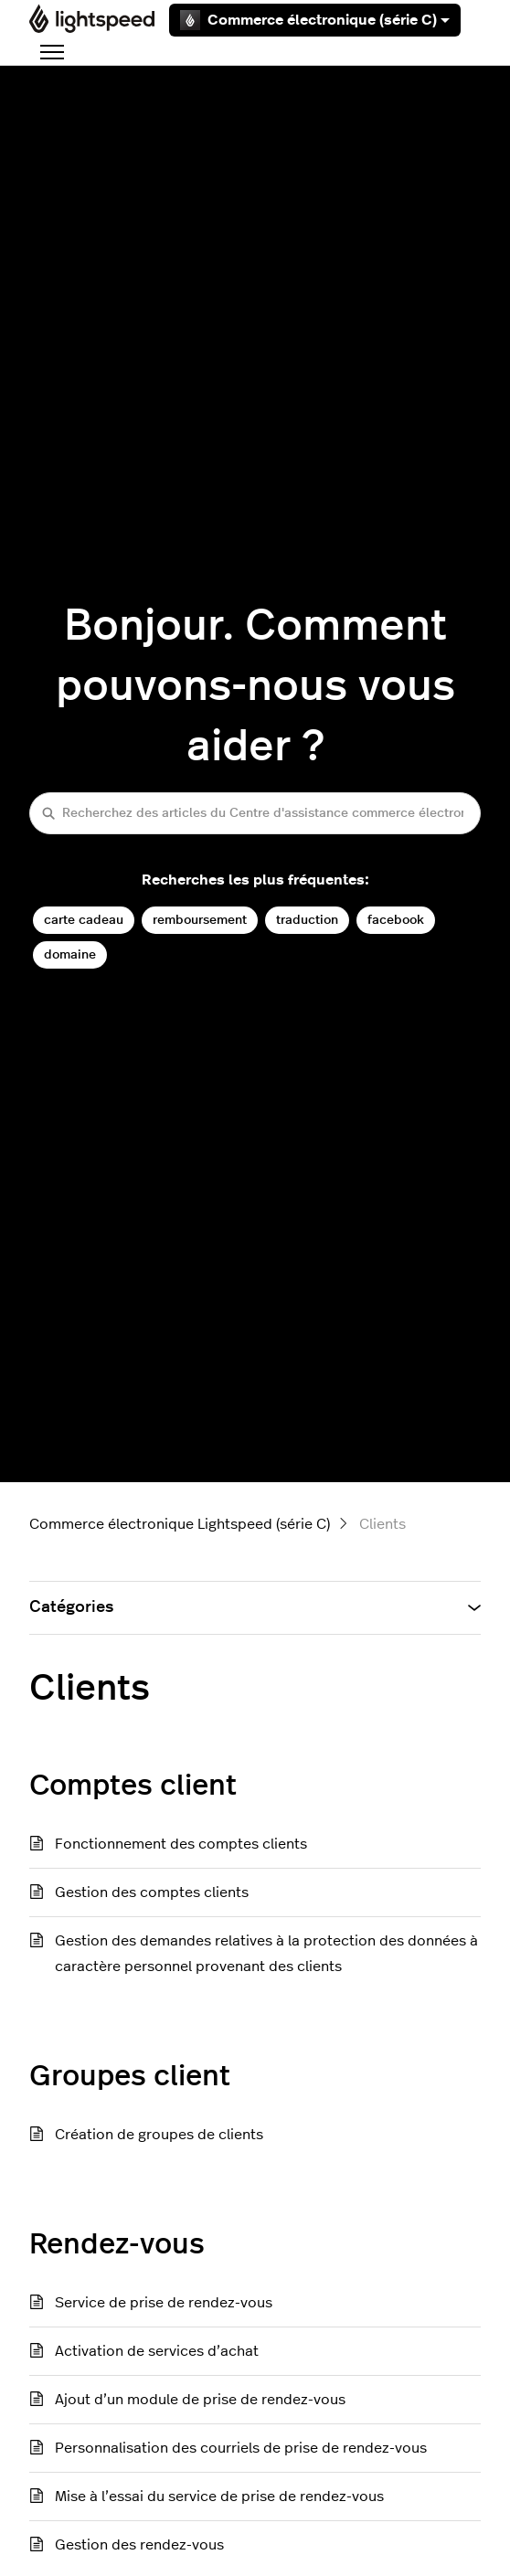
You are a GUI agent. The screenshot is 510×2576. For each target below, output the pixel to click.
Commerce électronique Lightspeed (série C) (179, 1524)
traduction (307, 920)
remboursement (200, 920)
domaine (70, 954)
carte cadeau (83, 920)
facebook (395, 920)
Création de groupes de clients (159, 2134)
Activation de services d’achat (157, 2351)
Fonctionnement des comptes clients (181, 1844)
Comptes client (133, 1785)
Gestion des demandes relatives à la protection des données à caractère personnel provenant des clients (266, 1954)
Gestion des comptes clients (152, 1892)
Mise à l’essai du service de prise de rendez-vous (219, 2496)
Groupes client (129, 2076)
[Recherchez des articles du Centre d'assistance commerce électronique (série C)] (255, 812)
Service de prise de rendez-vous (163, 2302)
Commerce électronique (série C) (315, 20)
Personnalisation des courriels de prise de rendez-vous (241, 2448)
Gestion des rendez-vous (139, 2545)
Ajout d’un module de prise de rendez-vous (200, 2399)
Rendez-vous (117, 2244)
